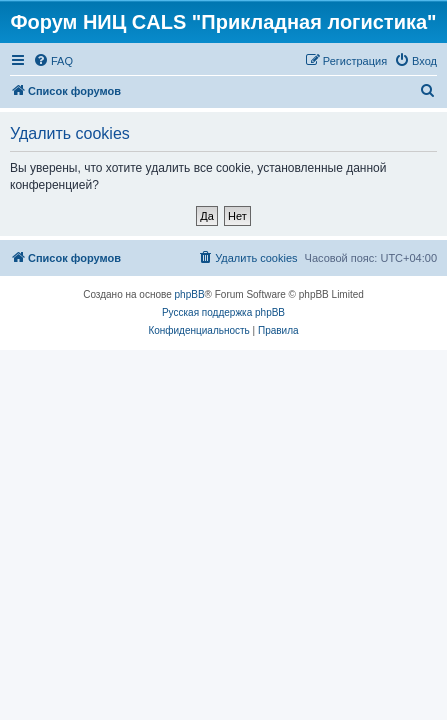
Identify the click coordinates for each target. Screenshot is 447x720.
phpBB (190, 294)
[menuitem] (53, 61)
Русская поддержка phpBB (223, 312)
